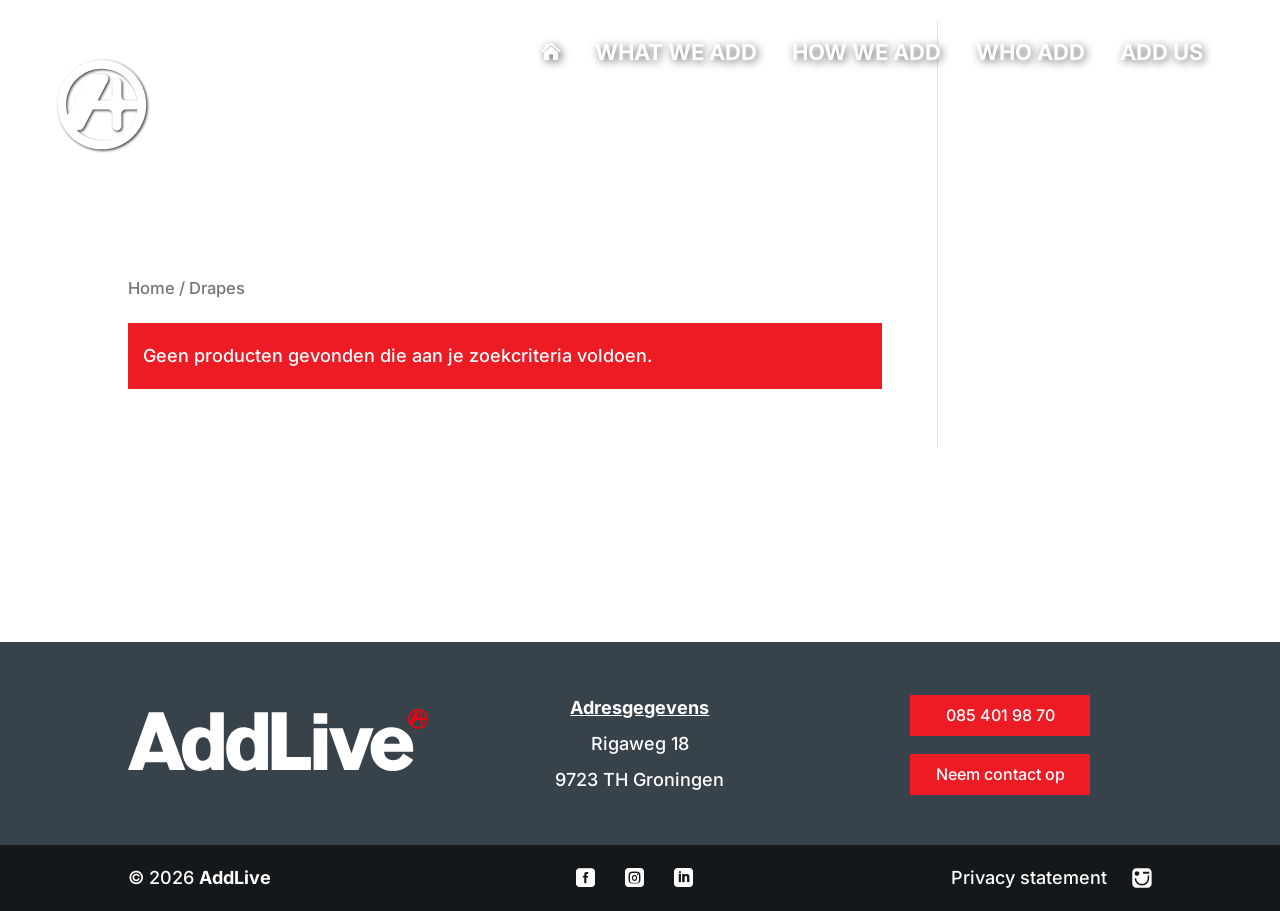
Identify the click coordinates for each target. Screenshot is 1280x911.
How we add (866, 55)
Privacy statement (1031, 877)
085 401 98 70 (428, 115)
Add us (1161, 55)
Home (151, 288)
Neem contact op (1000, 774)
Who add (1030, 55)
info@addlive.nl (492, 115)
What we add (676, 55)
